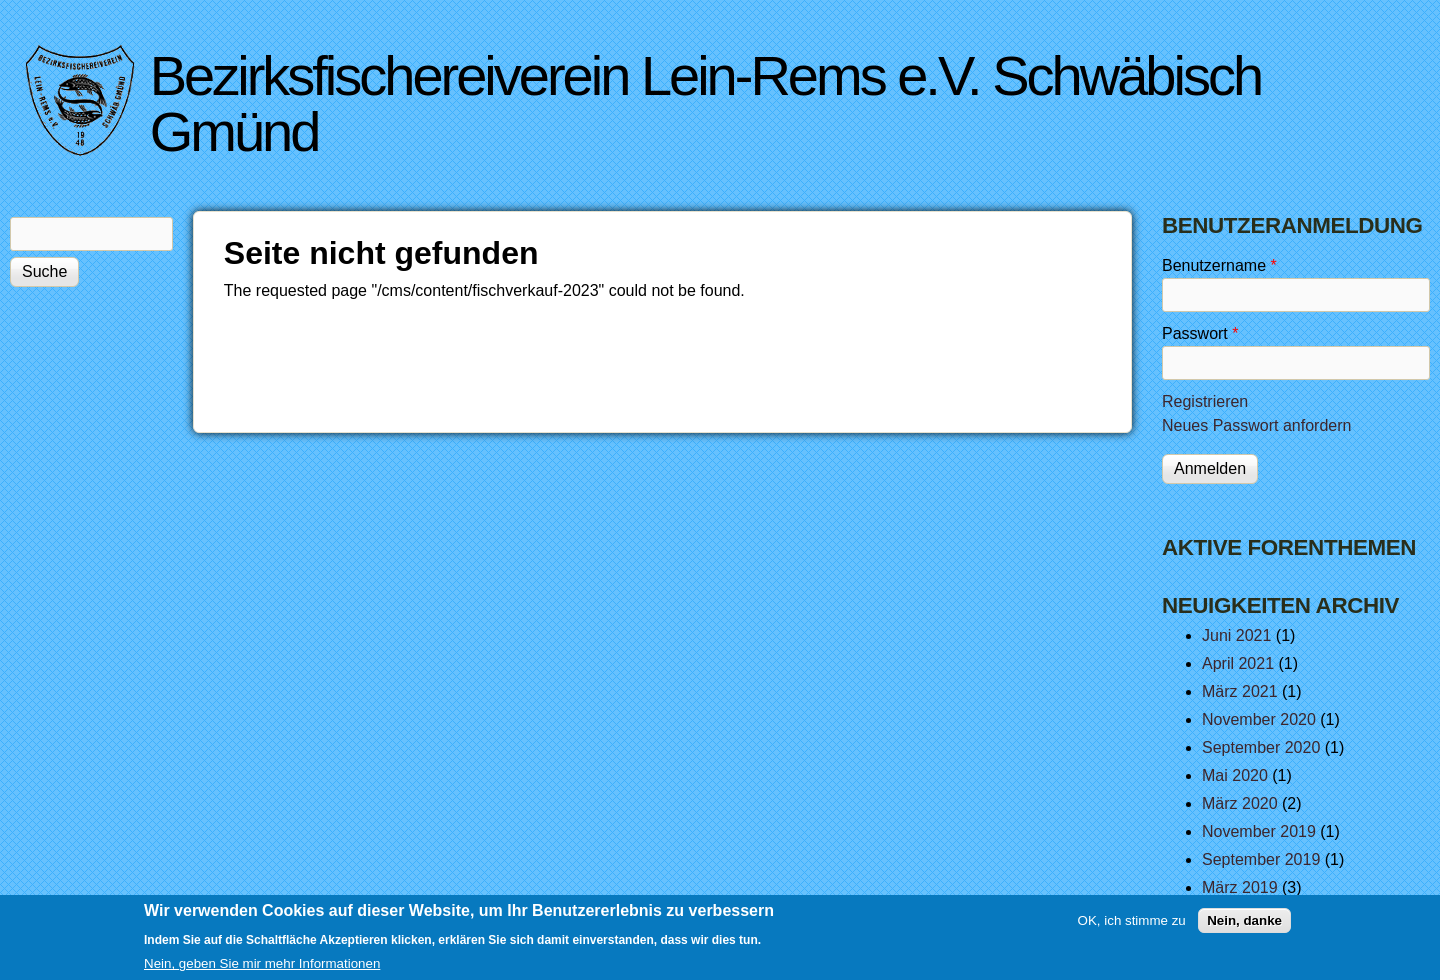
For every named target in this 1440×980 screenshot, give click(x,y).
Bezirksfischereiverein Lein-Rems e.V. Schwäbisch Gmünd (705, 103)
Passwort (1200, 333)
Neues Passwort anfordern (1256, 425)
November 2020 (1259, 719)
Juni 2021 (1236, 635)
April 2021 (1238, 663)
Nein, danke (1244, 926)
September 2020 (1261, 747)
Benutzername (1219, 265)
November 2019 (1259, 831)
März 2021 (1240, 691)
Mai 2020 (1235, 775)
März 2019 (1240, 887)
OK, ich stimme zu (1132, 926)
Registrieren (1205, 401)
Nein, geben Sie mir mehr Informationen (262, 969)
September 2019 (1261, 859)
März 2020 (1240, 803)
